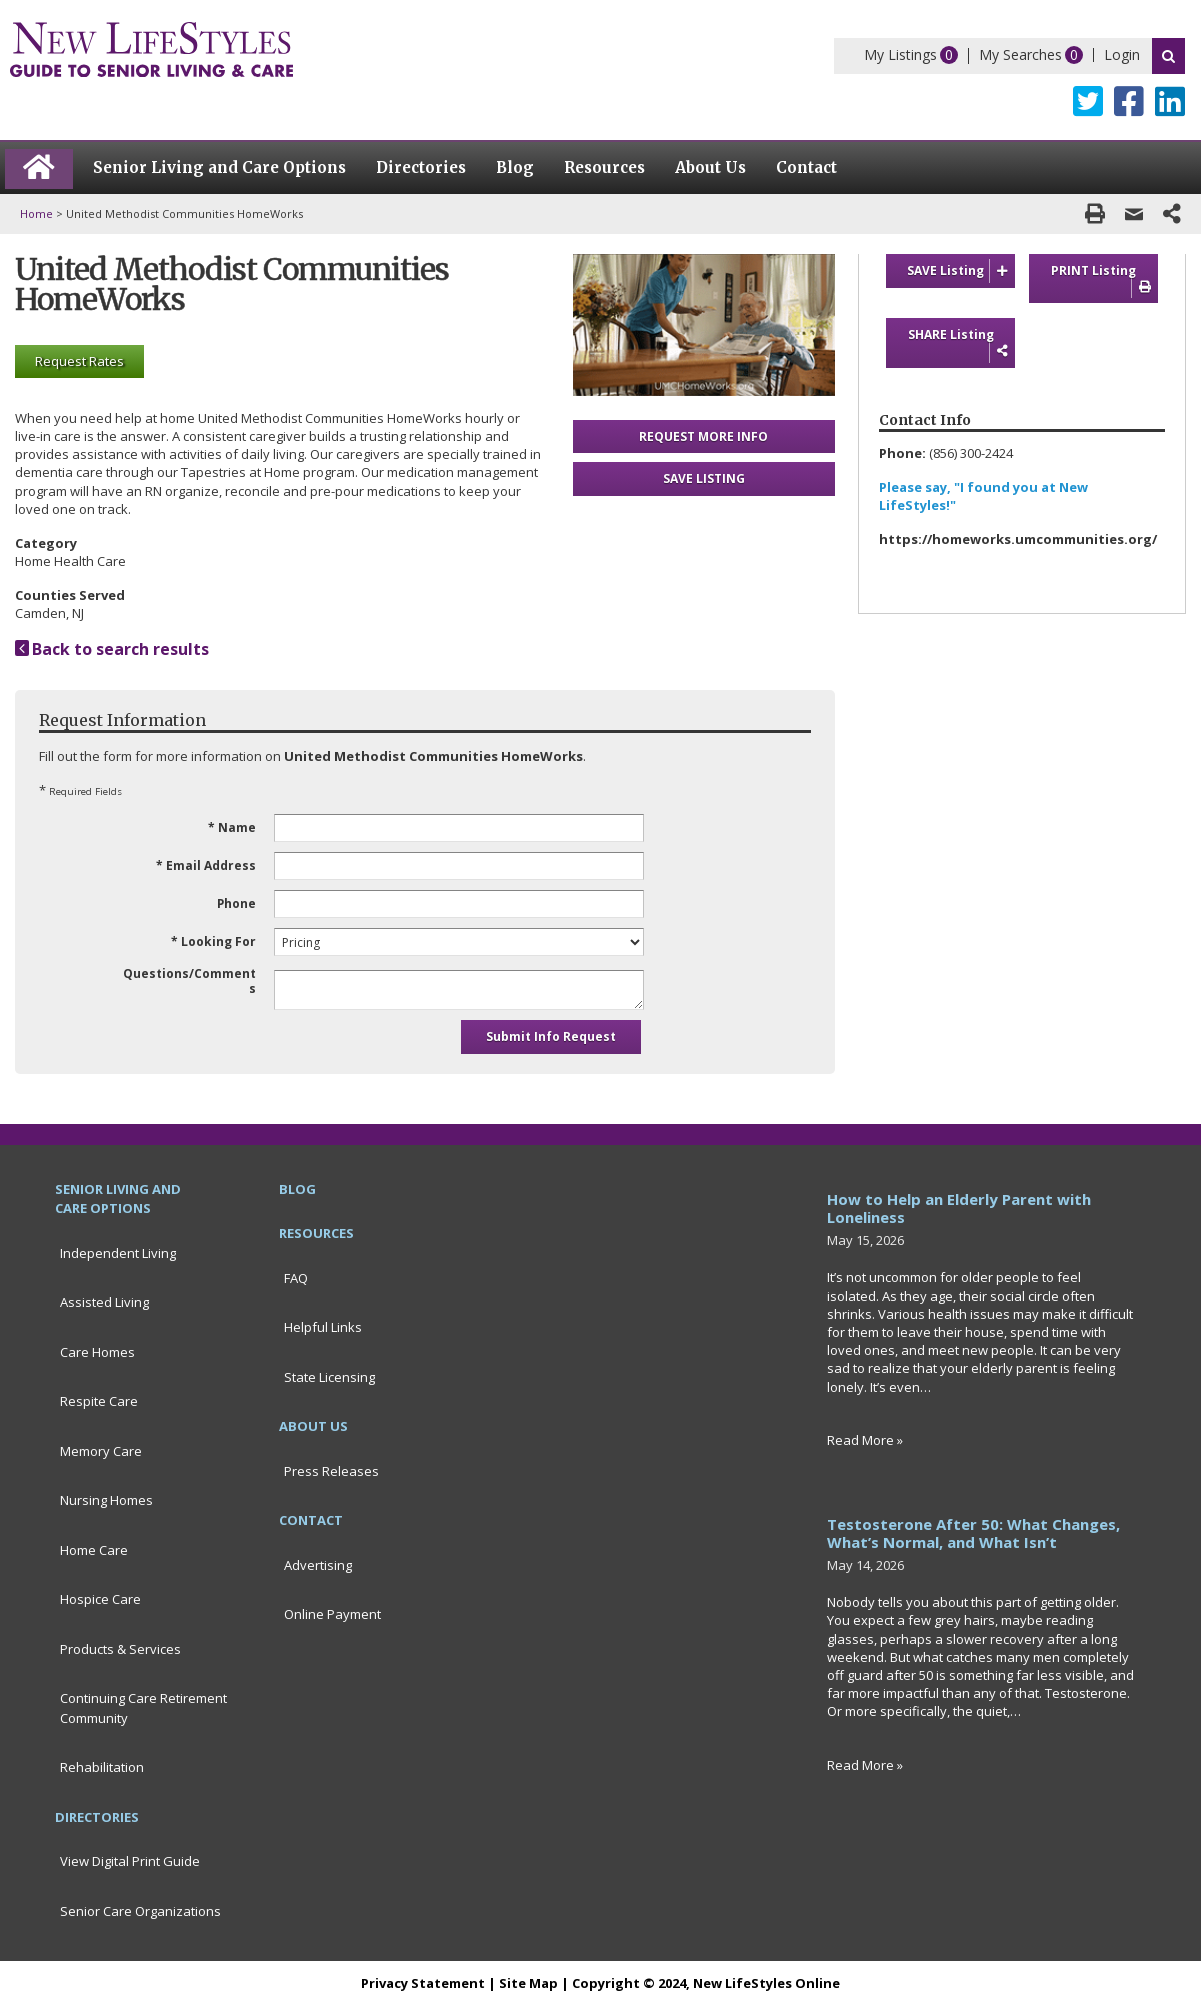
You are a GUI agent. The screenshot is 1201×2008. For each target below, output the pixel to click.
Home (36, 213)
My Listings (900, 54)
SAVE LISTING (704, 478)
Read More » (865, 1440)
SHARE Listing (961, 344)
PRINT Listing (1104, 280)
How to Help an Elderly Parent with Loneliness (959, 1208)
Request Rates (79, 361)
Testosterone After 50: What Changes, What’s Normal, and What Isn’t (973, 1533)
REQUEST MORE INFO (703, 436)
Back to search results (112, 649)
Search (1168, 56)
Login (1122, 54)
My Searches (1020, 54)
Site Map (528, 1983)
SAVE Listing (961, 271)
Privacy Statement (423, 1983)
